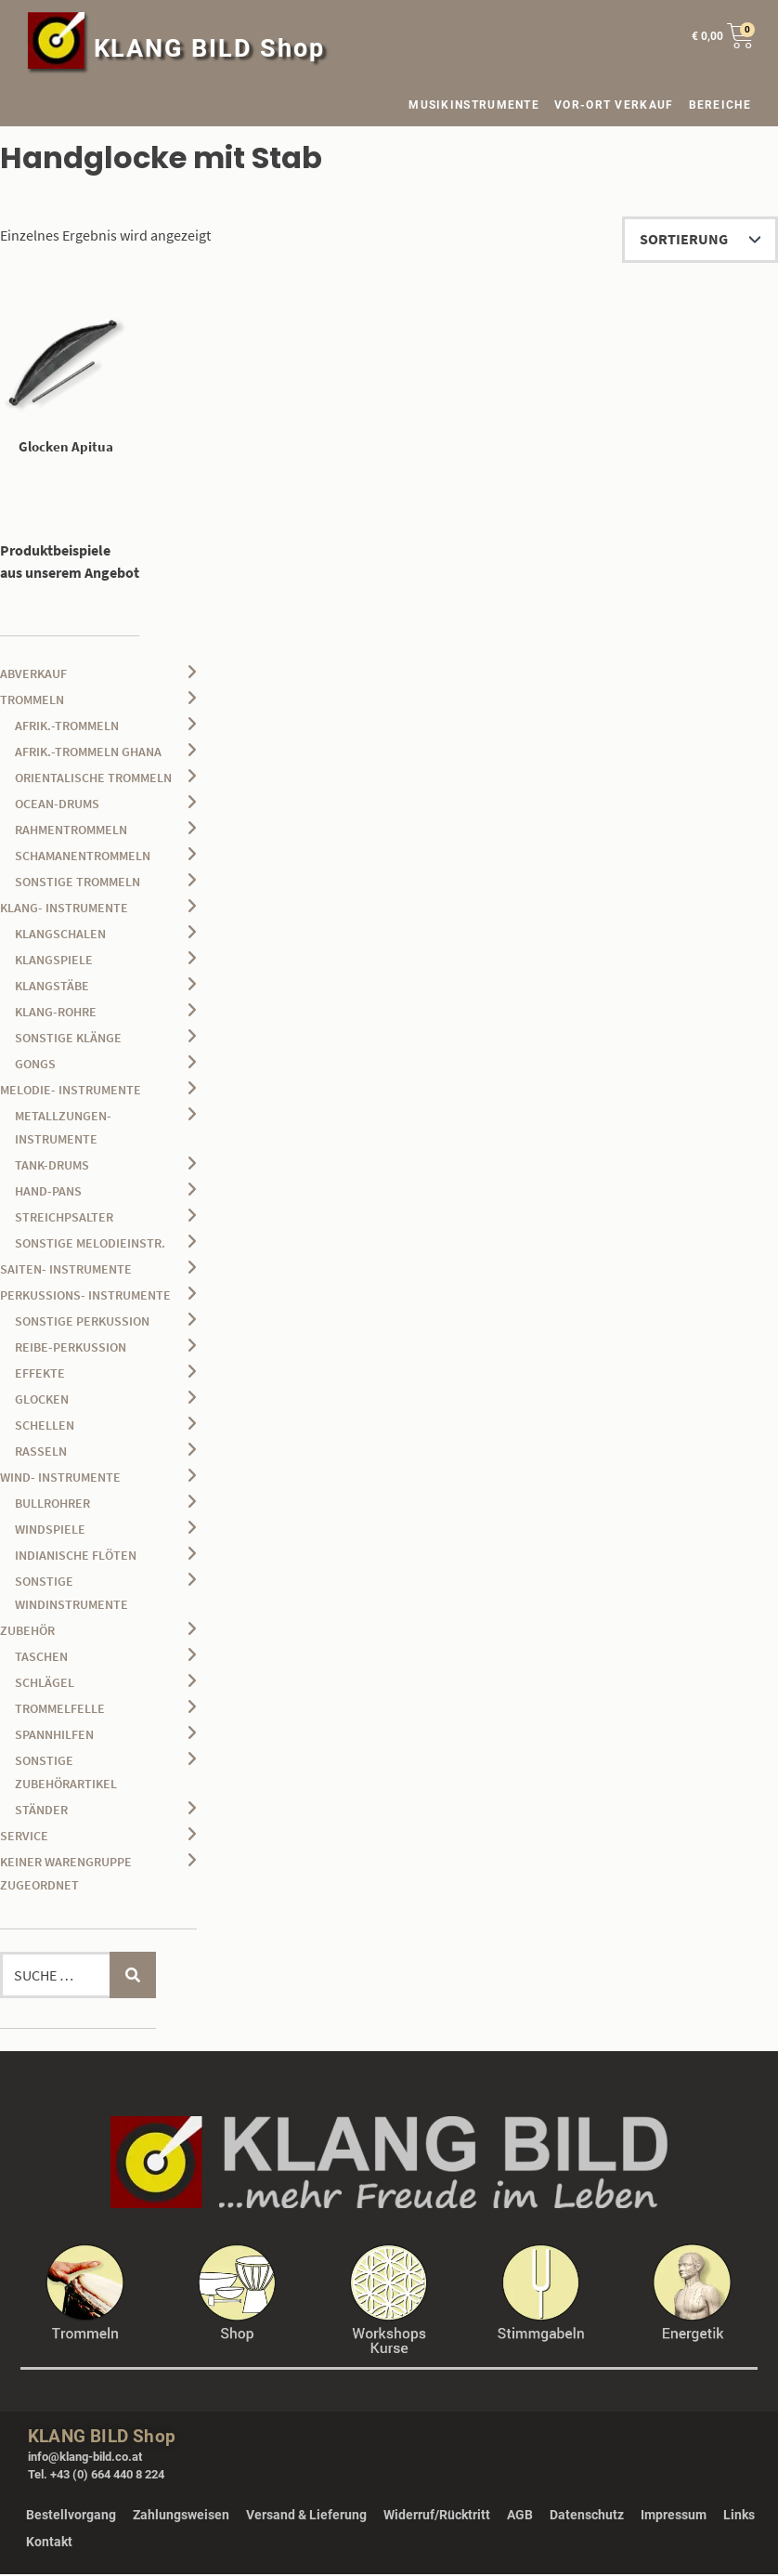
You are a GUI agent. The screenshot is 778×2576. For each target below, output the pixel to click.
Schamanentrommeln (82, 857)
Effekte (40, 1374)
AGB (520, 2516)
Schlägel (44, 1684)
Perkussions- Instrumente (85, 1296)
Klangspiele (54, 961)
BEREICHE (724, 105)
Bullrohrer (52, 1505)
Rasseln (41, 1453)
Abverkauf (33, 675)
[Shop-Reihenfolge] (700, 239)
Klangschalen (60, 935)
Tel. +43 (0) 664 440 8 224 (96, 2477)
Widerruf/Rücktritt (436, 2516)
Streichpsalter (64, 1218)
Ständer (41, 1811)
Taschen (41, 1658)
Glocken (42, 1401)
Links (739, 2516)
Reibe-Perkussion (70, 1348)
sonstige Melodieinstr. (90, 1244)
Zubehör (27, 1632)
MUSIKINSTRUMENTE (473, 104)
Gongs (35, 1065)
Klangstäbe (52, 987)
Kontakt (49, 2543)
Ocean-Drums (57, 805)
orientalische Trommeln (93, 779)
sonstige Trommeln (77, 883)
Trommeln (32, 701)
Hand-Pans (48, 1192)
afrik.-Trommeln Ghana (88, 753)
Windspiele (50, 1531)
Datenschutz (587, 2516)
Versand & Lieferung (306, 2516)
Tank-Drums (52, 1166)
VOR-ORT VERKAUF (614, 104)
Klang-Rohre (56, 1013)
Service (24, 1837)
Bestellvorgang (71, 2516)
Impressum (674, 2516)
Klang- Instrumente (64, 909)
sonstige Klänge (68, 1039)
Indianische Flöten (75, 1557)
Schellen (44, 1427)
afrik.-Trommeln (67, 727)
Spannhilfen (54, 1736)
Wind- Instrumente (60, 1479)
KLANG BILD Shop (210, 48)
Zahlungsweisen (181, 2516)
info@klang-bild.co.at (85, 2458)
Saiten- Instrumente (66, 1270)
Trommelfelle (60, 1710)
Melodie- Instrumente (70, 1091)
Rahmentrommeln (71, 831)
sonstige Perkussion (82, 1322)
